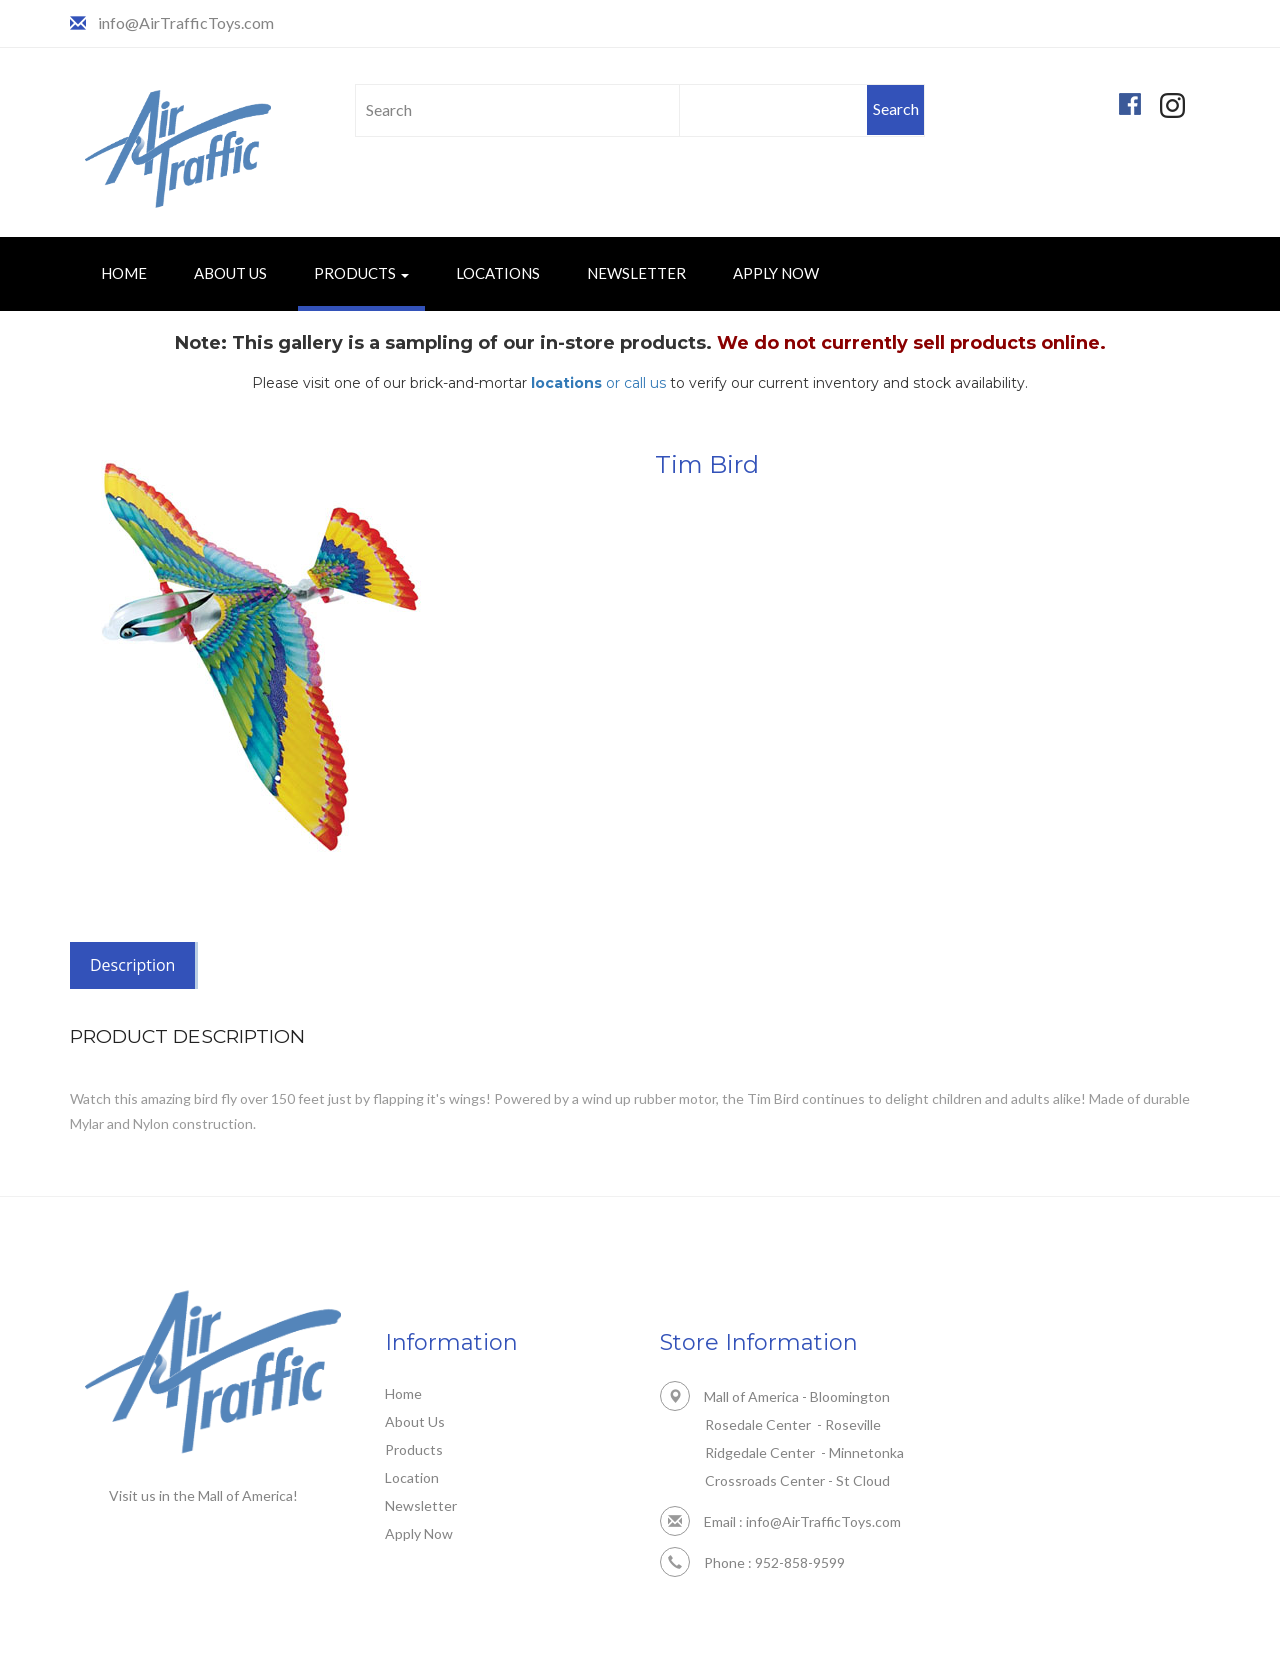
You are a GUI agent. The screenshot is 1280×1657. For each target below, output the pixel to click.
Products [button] (361, 273)
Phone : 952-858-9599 (752, 1562)
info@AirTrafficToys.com (186, 22)
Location (412, 1477)
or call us (598, 383)
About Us (230, 273)
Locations (498, 273)
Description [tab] (132, 965)
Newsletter (636, 273)
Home (124, 273)
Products (414, 1449)
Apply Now (776, 273)
